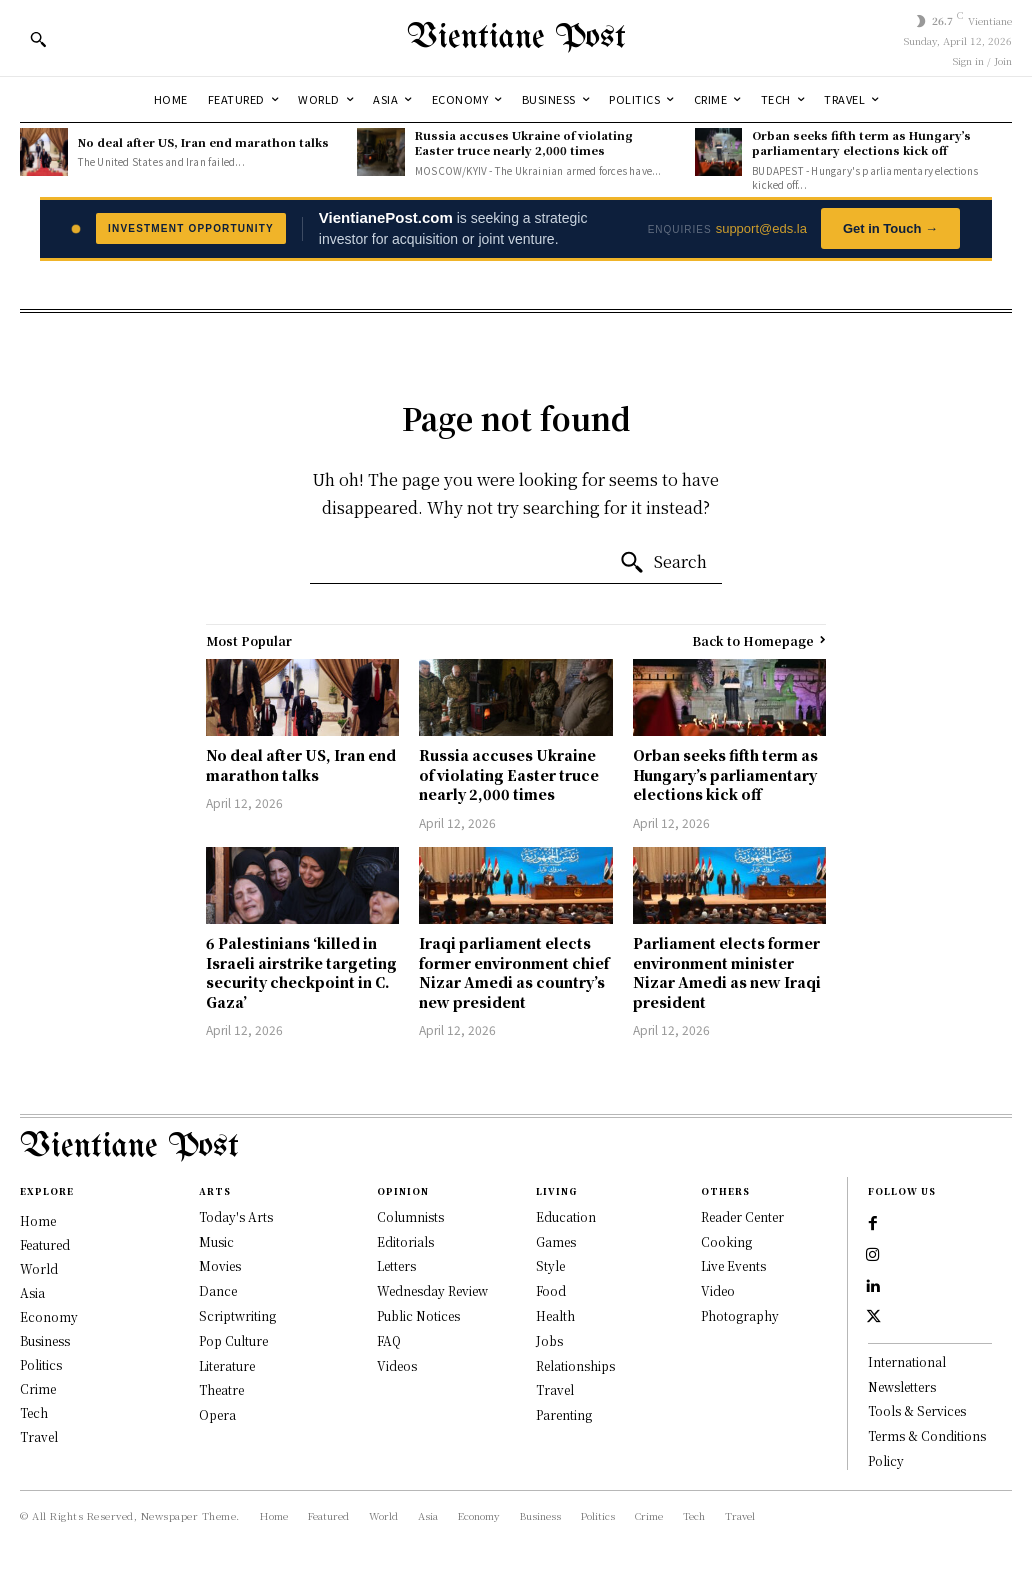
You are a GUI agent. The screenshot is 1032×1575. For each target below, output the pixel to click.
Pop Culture (233, 1340)
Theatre (221, 1389)
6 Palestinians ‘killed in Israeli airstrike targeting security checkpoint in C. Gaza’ (301, 972)
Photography (740, 1315)
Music (216, 1241)
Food (551, 1290)
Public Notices (418, 1315)
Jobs (549, 1340)
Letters (396, 1265)
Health (555, 1315)
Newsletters (902, 1390)
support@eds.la (761, 228)
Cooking (726, 1241)
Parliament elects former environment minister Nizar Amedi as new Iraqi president (727, 972)
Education (566, 1216)
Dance (218, 1290)
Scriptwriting (237, 1315)
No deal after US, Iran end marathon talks (203, 142)
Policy (886, 1464)
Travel (555, 1389)
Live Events (733, 1265)
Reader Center (742, 1216)
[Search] (663, 563)
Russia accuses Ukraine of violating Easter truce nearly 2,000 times (524, 142)
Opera (217, 1414)
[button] (38, 39)
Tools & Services (917, 1414)
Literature (227, 1365)
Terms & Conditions (927, 1439)
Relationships (575, 1365)
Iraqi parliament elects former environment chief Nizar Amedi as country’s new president (514, 972)
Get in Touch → (890, 228)
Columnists (410, 1216)
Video (718, 1290)
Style (550, 1265)
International (907, 1365)
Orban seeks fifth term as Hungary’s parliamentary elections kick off (861, 142)
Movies (220, 1265)
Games (556, 1241)
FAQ (389, 1340)
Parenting (564, 1414)
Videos (397, 1365)
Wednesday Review (432, 1290)
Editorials (405, 1241)
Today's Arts (236, 1216)
